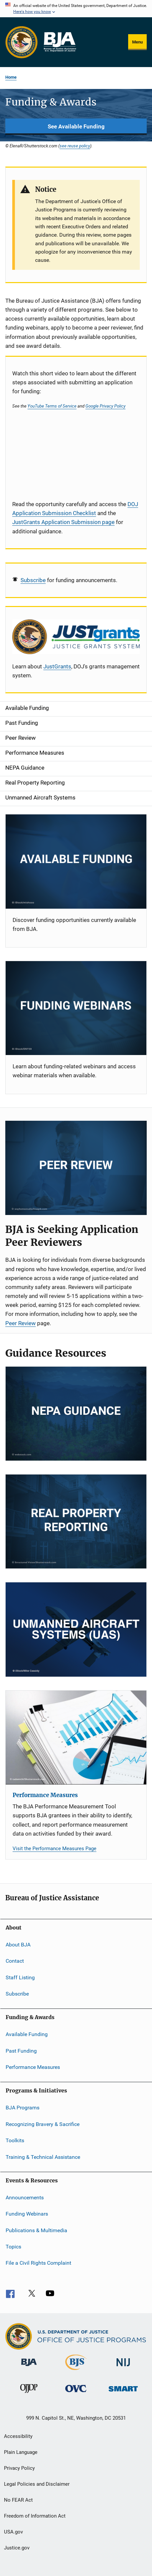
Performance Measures (45, 1795)
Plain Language (20, 2452)
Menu (137, 41)
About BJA (18, 1944)
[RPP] (76, 1521)
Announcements (25, 2197)
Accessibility (18, 2436)
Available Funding (27, 2034)
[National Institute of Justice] (123, 2367)
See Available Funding (76, 126)
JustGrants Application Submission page (63, 522)
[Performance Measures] (76, 1737)
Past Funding (21, 2051)
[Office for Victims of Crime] (75, 2393)
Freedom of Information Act (35, 2516)
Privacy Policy (19, 2468)
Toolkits (15, 2140)
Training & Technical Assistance (43, 2157)
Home (11, 77)
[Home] (59, 42)
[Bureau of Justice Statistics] (76, 2371)
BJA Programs (22, 2107)
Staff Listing (20, 1977)
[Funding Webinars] (76, 1008)
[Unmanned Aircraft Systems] (76, 1629)
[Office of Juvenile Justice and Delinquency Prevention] (28, 2394)
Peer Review (20, 1323)
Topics (13, 2246)
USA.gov (13, 2532)
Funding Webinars (27, 2214)
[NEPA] (76, 1414)
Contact (15, 1961)
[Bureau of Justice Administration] (29, 2367)
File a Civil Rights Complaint (38, 2263)
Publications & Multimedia (36, 2230)
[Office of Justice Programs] (21, 42)
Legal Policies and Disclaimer (37, 2484)
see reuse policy (75, 146)
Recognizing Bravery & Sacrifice (42, 2124)
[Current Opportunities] (76, 861)
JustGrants (57, 666)
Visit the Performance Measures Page (54, 1849)
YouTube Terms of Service (51, 406)
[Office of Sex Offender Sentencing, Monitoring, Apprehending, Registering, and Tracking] (123, 2392)
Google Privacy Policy (105, 406)
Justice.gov (16, 2548)
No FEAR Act (18, 2500)
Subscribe (33, 580)
